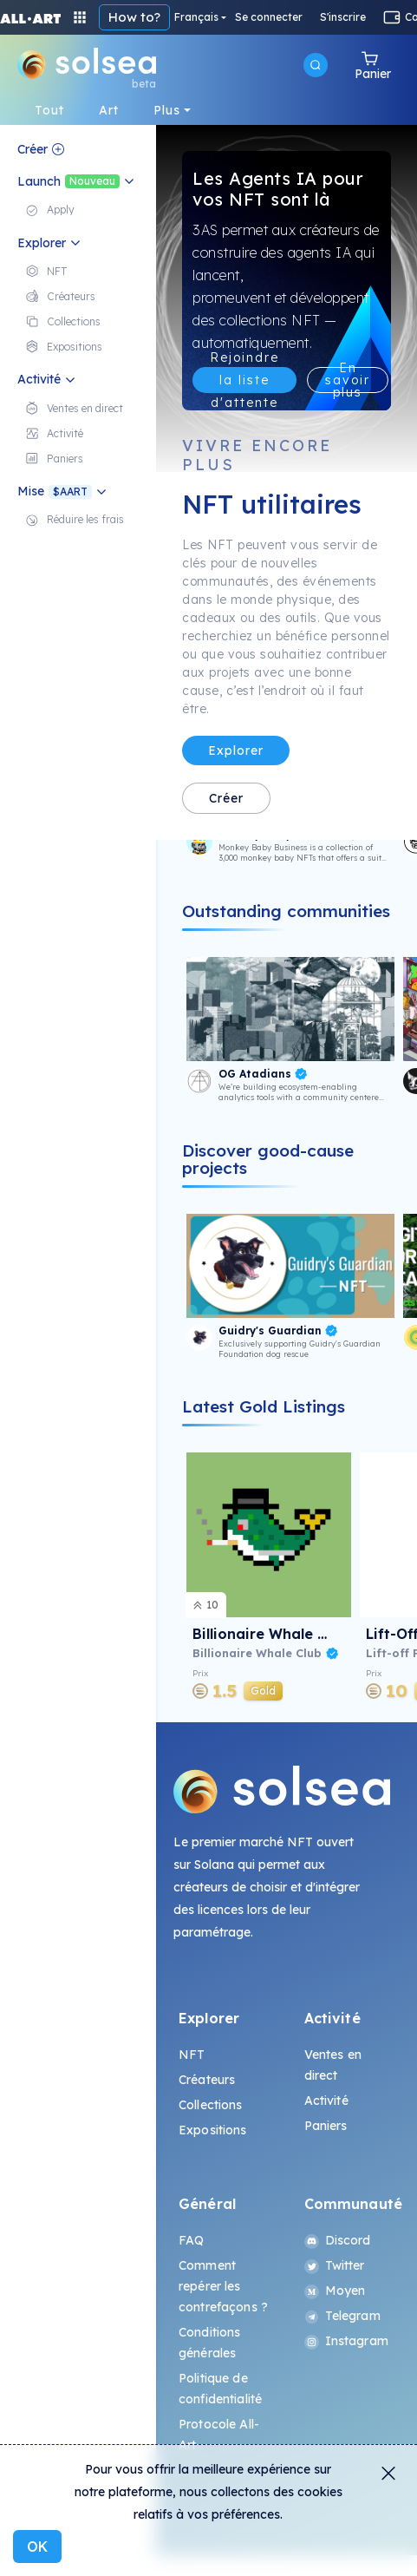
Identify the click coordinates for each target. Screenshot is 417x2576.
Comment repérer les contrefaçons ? (223, 2286)
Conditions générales (209, 2342)
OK (37, 2546)
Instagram (346, 2340)
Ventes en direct (333, 2065)
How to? (134, 17)
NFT (192, 2054)
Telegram (342, 2315)
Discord (337, 2240)
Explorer (236, 750)
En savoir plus (347, 380)
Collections (211, 2105)
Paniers (326, 2126)
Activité (326, 2100)
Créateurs (207, 2080)
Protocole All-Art (219, 2434)
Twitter (334, 2265)
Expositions (213, 2130)
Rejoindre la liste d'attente (244, 380)
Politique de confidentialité (220, 2388)
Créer (226, 798)
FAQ (191, 2240)
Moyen (335, 2290)
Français (196, 17)
